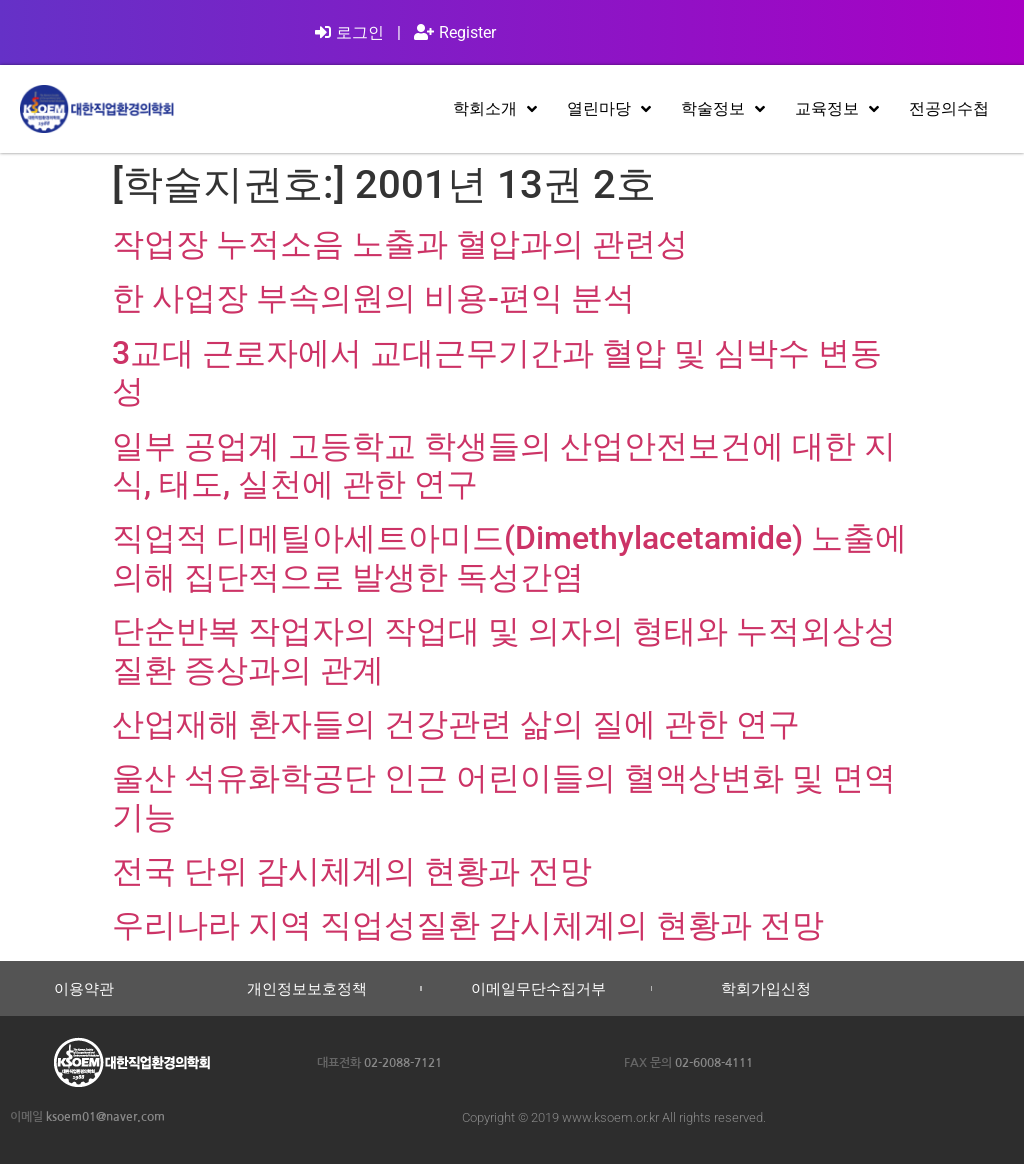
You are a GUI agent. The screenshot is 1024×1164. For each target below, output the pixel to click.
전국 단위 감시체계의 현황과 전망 (352, 871)
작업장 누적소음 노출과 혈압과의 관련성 (400, 244)
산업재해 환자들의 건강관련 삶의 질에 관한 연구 (456, 724)
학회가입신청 (766, 988)
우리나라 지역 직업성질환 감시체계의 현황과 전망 (468, 925)
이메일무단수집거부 (538, 988)
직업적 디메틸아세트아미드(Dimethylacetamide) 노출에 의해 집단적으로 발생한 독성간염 (509, 557)
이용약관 (84, 988)
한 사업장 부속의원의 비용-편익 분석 (373, 298)
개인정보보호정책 (307, 988)
